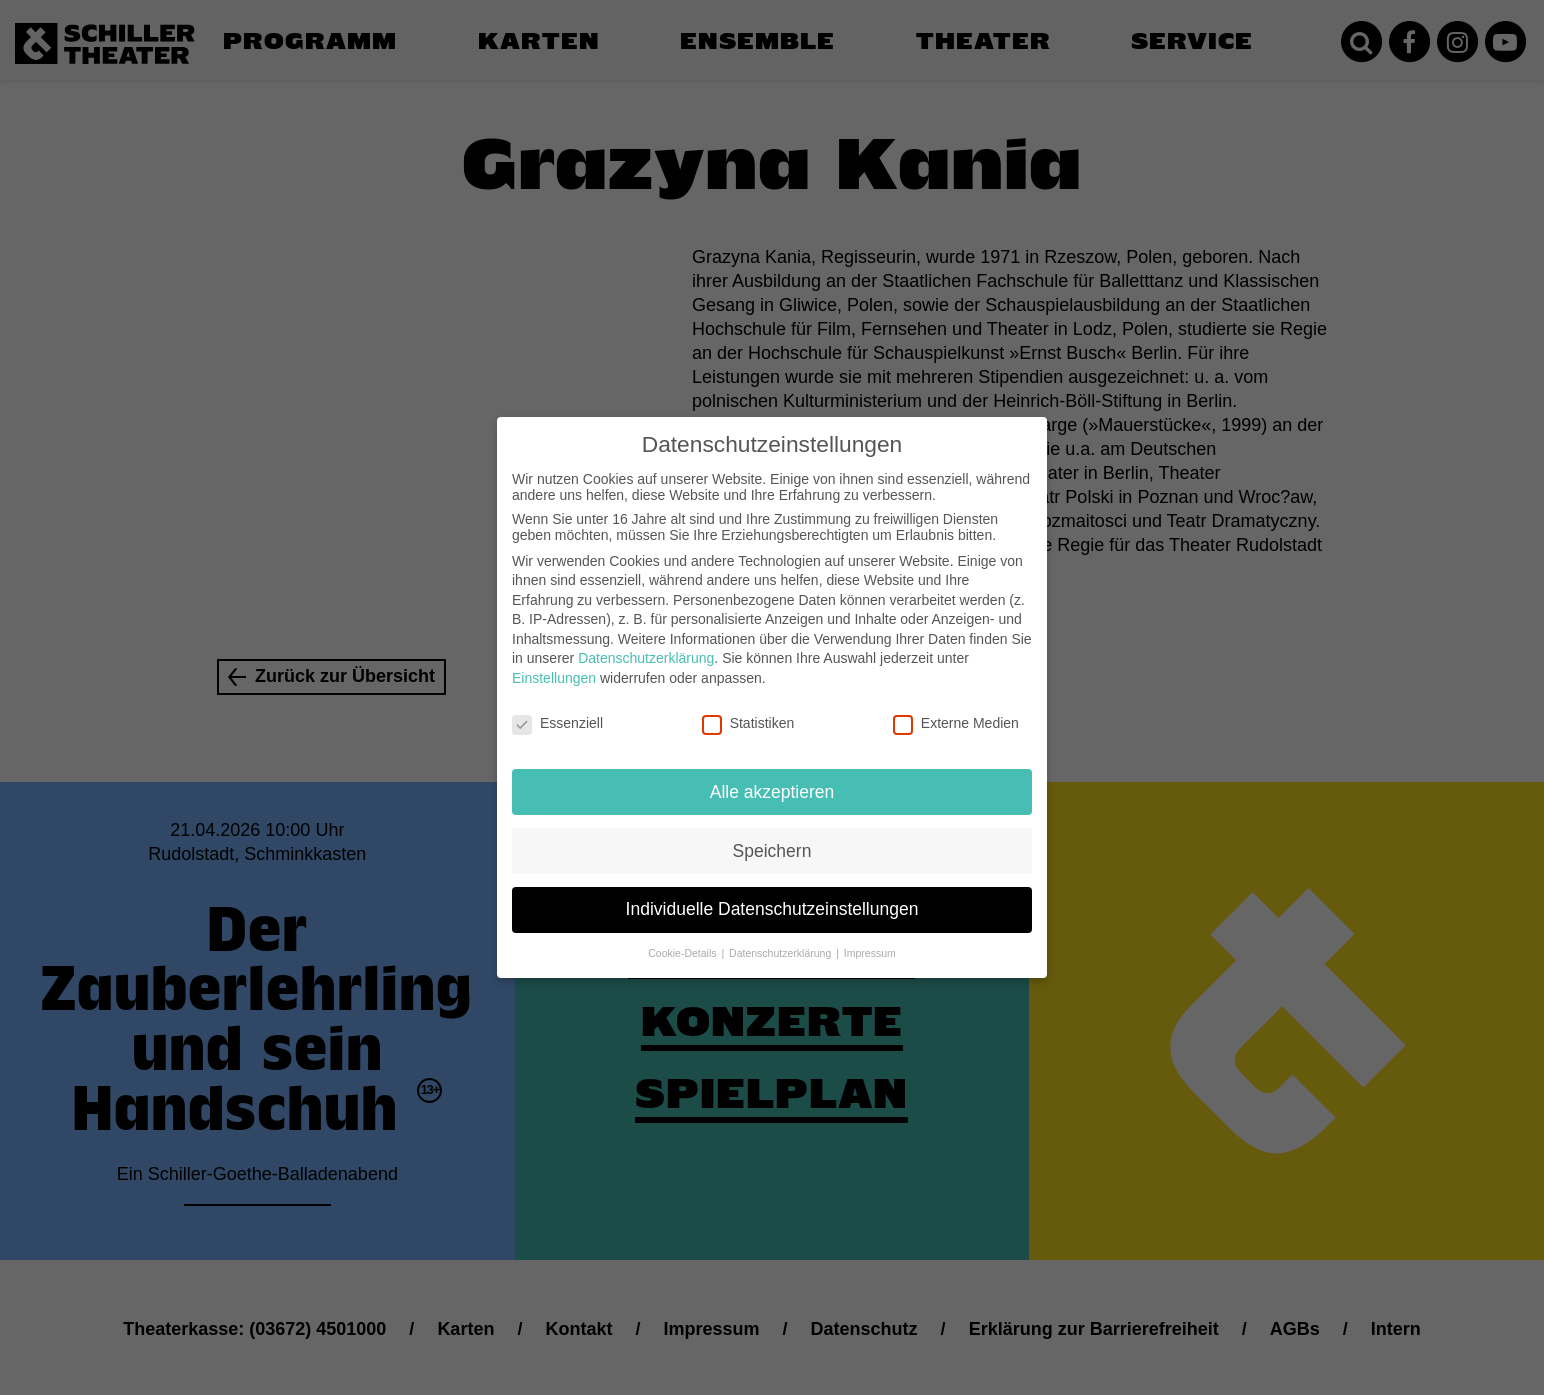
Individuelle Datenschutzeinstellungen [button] (772, 896)
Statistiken (748, 709)
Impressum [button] (870, 940)
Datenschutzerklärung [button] (781, 940)
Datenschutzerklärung (646, 645)
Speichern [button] (772, 837)
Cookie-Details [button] (683, 940)
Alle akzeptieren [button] (772, 778)
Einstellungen (554, 664)
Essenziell (557, 709)
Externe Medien (956, 709)
